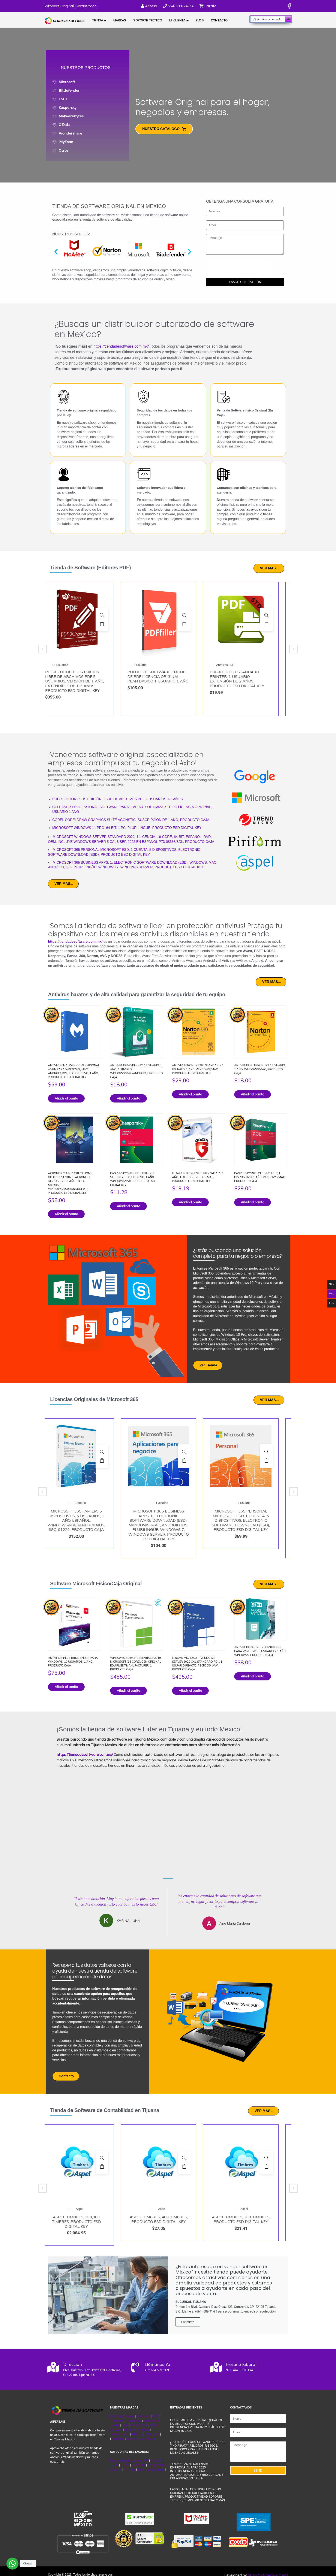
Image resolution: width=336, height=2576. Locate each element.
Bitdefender (69, 90)
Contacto (219, 20)
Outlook (155, 2460)
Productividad (119, 2460)
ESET (63, 99)
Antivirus (130, 2469)
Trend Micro (134, 2420)
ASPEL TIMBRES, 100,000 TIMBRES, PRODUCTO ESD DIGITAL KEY (85, 2221)
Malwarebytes (71, 116)
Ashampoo (152, 2434)
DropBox (130, 2429)
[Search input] (268, 19)
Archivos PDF (139, 2460)
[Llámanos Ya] (134, 2367)
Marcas (119, 20)
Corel (124, 2425)
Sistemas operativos (150, 2469)
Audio (114, 2465)
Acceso (149, 6)
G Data (64, 125)
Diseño (125, 2465)
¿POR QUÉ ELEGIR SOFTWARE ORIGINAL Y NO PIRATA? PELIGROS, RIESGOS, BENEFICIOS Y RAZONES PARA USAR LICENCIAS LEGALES (197, 2447)
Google (129, 2416)
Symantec (117, 2420)
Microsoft (67, 82)
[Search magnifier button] (288, 19)
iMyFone (66, 142)
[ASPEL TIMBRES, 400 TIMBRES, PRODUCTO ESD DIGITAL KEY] (193, 2158)
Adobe (115, 2425)
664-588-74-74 (178, 6)
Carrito (208, 6)
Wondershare (70, 133)
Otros (63, 150)
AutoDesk (118, 2438)
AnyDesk (144, 2429)
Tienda (97, 20)
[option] (86, 2185)
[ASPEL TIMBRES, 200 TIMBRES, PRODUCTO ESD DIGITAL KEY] (276, 2158)
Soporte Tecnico (147, 20)
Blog (200, 20)
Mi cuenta (177, 20)
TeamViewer (147, 2438)
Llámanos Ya (157, 2364)
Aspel (89, 2209)
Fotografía (138, 2465)
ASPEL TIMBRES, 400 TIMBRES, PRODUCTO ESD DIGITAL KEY (168, 2219)
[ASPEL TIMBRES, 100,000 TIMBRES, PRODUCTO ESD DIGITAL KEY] (111, 2158)
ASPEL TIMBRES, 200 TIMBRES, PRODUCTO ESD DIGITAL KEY (250, 2219)
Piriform (131, 2438)
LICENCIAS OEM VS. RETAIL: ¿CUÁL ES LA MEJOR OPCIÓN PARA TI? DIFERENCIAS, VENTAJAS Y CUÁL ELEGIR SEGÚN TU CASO (198, 2425)
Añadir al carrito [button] (111, 2166)
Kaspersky (67, 107)
